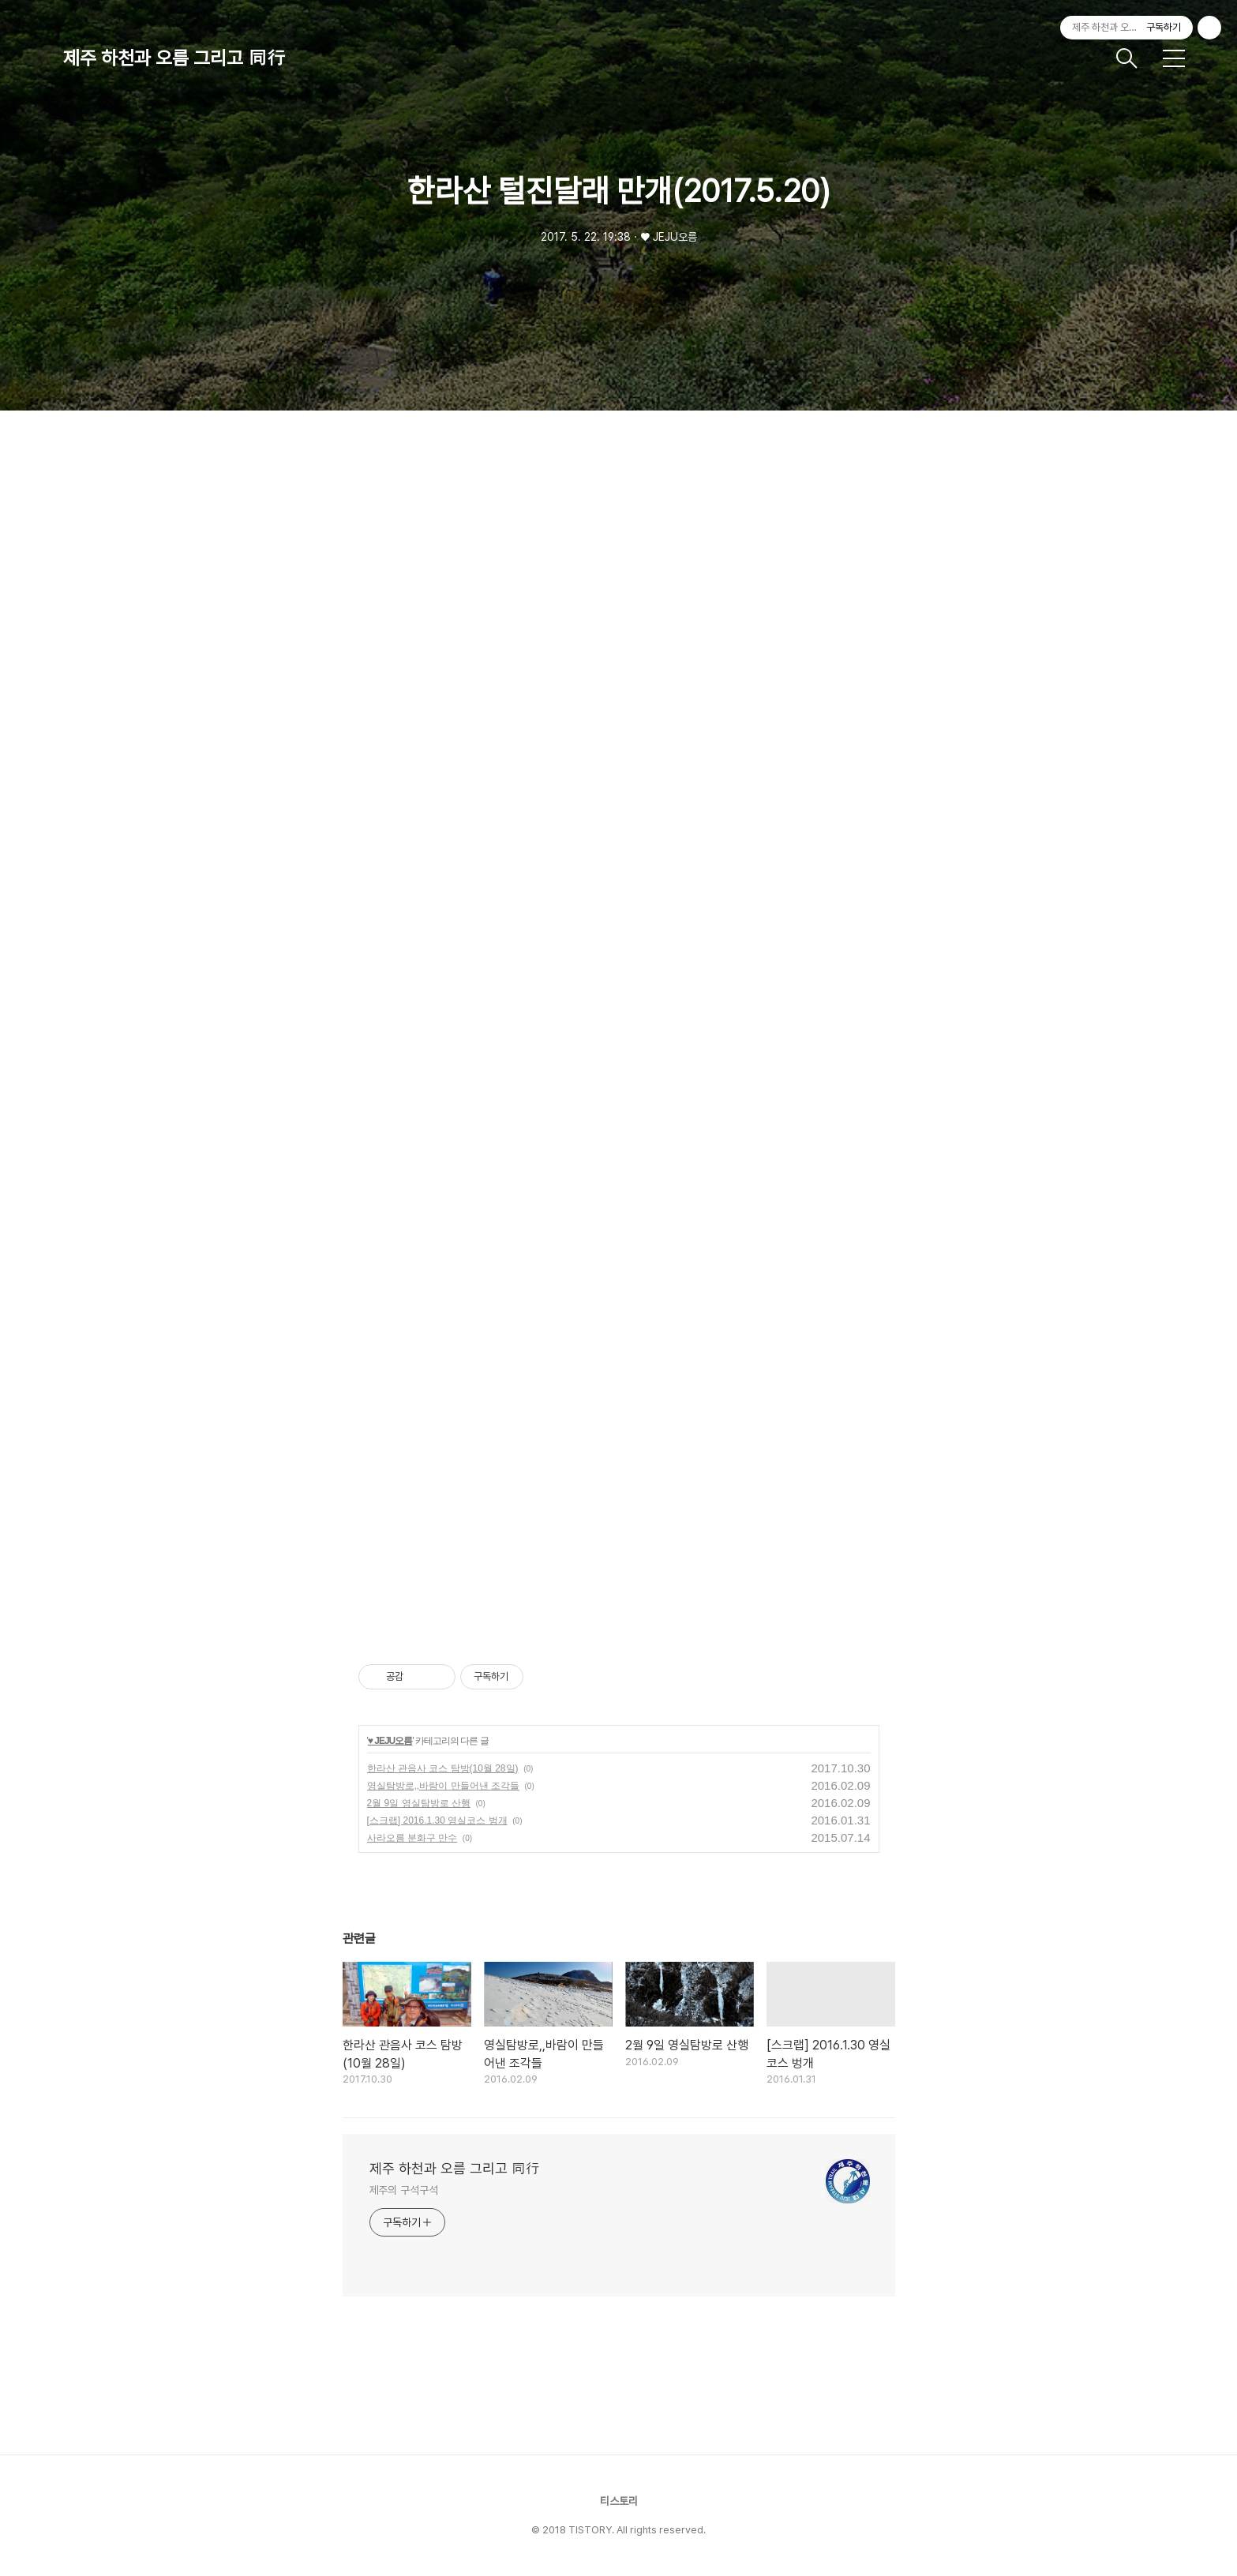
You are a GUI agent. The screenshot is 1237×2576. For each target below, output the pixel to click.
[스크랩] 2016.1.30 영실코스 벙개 (437, 1820)
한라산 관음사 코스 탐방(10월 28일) (443, 1768)
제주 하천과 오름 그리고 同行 (174, 58)
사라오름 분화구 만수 (412, 1837)
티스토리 (619, 2501)
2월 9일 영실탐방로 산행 (418, 1803)
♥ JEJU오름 (390, 1740)
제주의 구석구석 (403, 2190)
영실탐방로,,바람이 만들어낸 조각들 (443, 1785)
